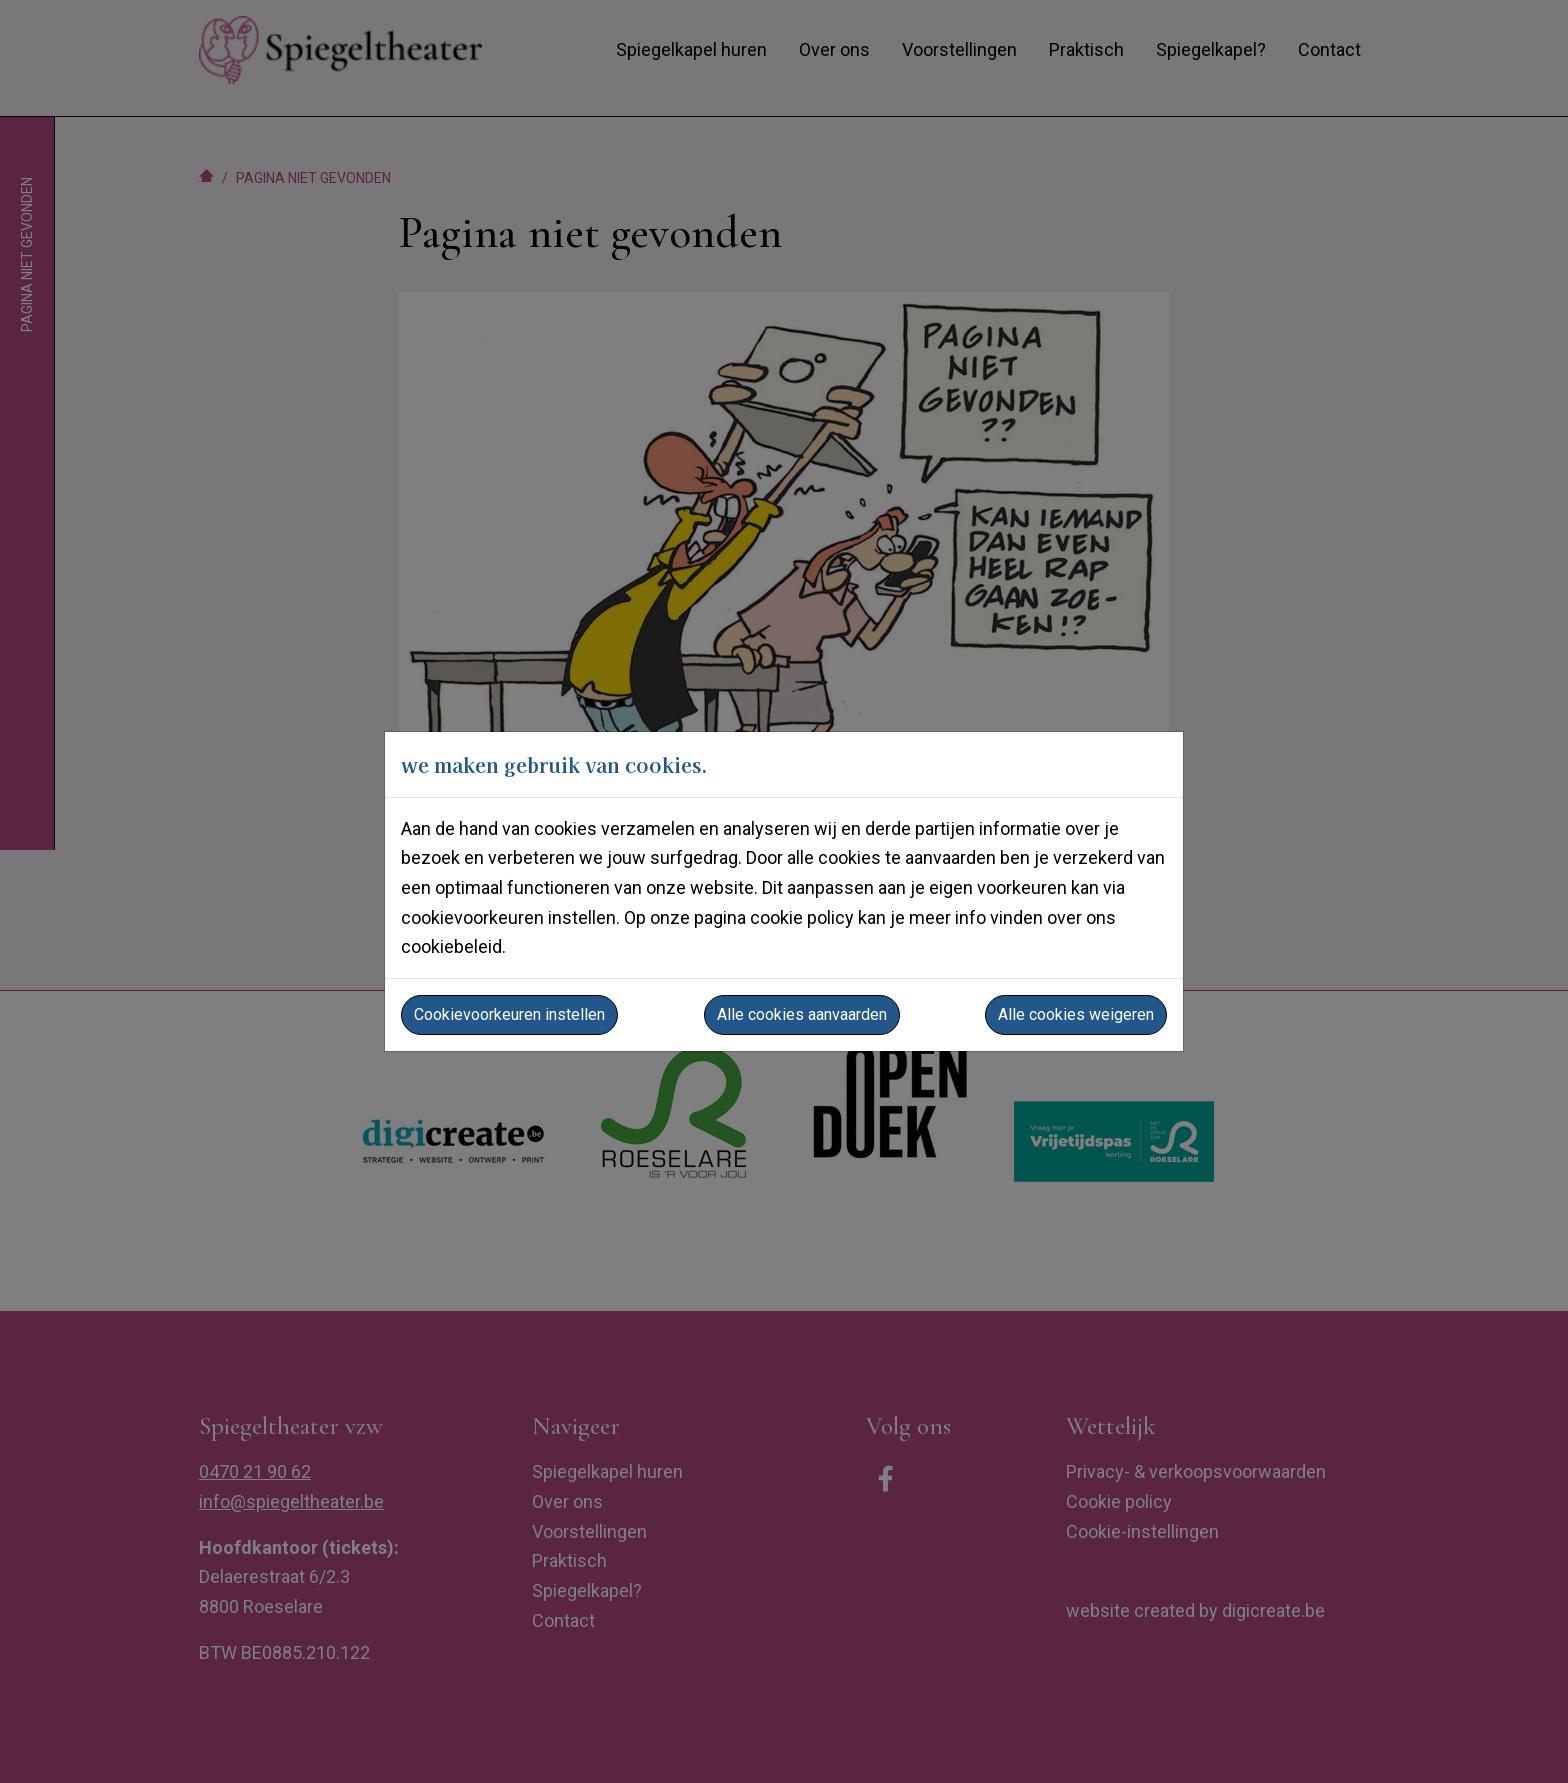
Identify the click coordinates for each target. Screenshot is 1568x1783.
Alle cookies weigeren (1076, 1014)
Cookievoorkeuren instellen (509, 1014)
